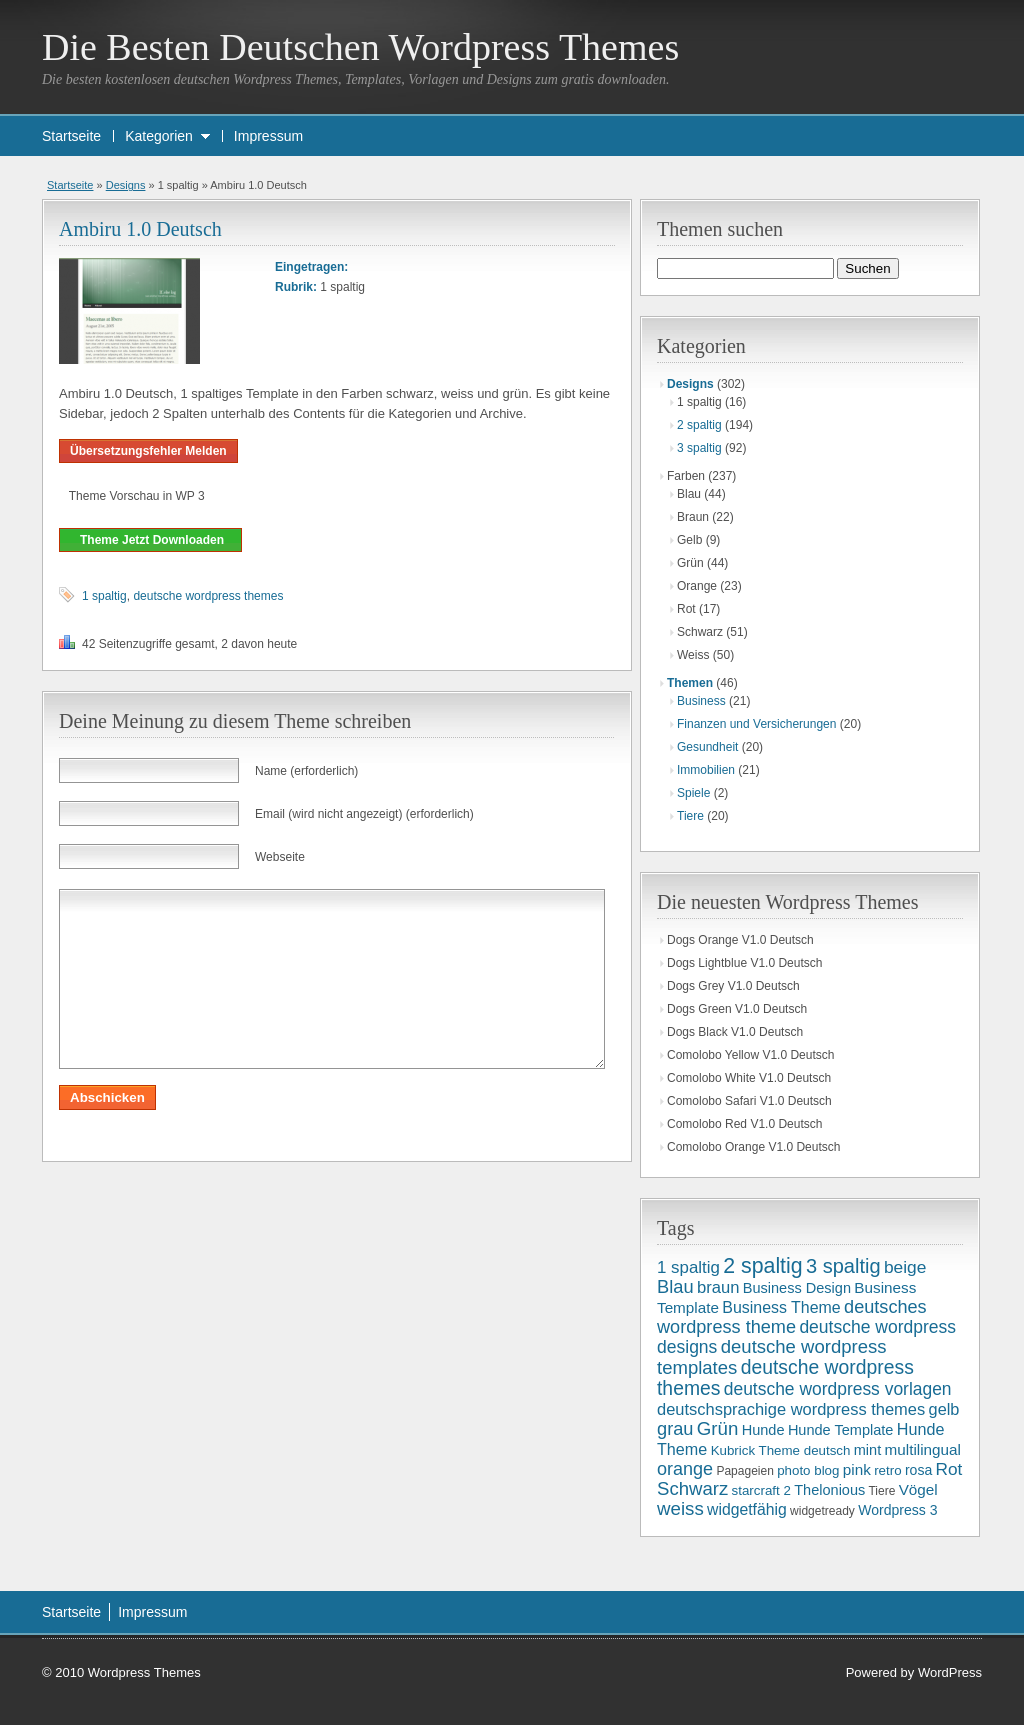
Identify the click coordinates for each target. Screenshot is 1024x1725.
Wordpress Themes (144, 1672)
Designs (126, 185)
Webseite (280, 857)
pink (857, 1469)
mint (867, 1450)
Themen (690, 683)
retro (887, 1470)
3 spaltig (699, 448)
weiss (680, 1508)
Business (701, 701)
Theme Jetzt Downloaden (150, 540)
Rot (949, 1469)
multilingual (923, 1449)
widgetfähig (747, 1509)
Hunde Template (841, 1430)
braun (718, 1287)
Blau (675, 1286)
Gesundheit (707, 747)
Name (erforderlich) (306, 771)
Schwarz (692, 1488)
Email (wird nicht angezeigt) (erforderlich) (364, 814)
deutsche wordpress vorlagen (838, 1389)
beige (905, 1267)
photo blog (808, 1470)
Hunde (763, 1430)
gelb (944, 1409)
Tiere (690, 816)
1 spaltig (104, 596)
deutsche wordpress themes (208, 596)
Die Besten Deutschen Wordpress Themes (360, 47)
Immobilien (706, 770)
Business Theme (781, 1307)
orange (685, 1469)
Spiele (693, 793)
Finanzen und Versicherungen (756, 724)
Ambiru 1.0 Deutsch (140, 229)
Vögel (918, 1489)
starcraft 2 (761, 1490)
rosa (918, 1470)
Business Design (797, 1288)
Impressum (268, 136)
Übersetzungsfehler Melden (148, 451)
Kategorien (159, 136)
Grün (718, 1428)
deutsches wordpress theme (792, 1317)
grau (675, 1429)
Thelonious (829, 1490)
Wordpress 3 (897, 1510)
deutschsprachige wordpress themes (791, 1409)
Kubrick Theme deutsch (781, 1450)
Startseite (71, 136)
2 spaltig (699, 425)
